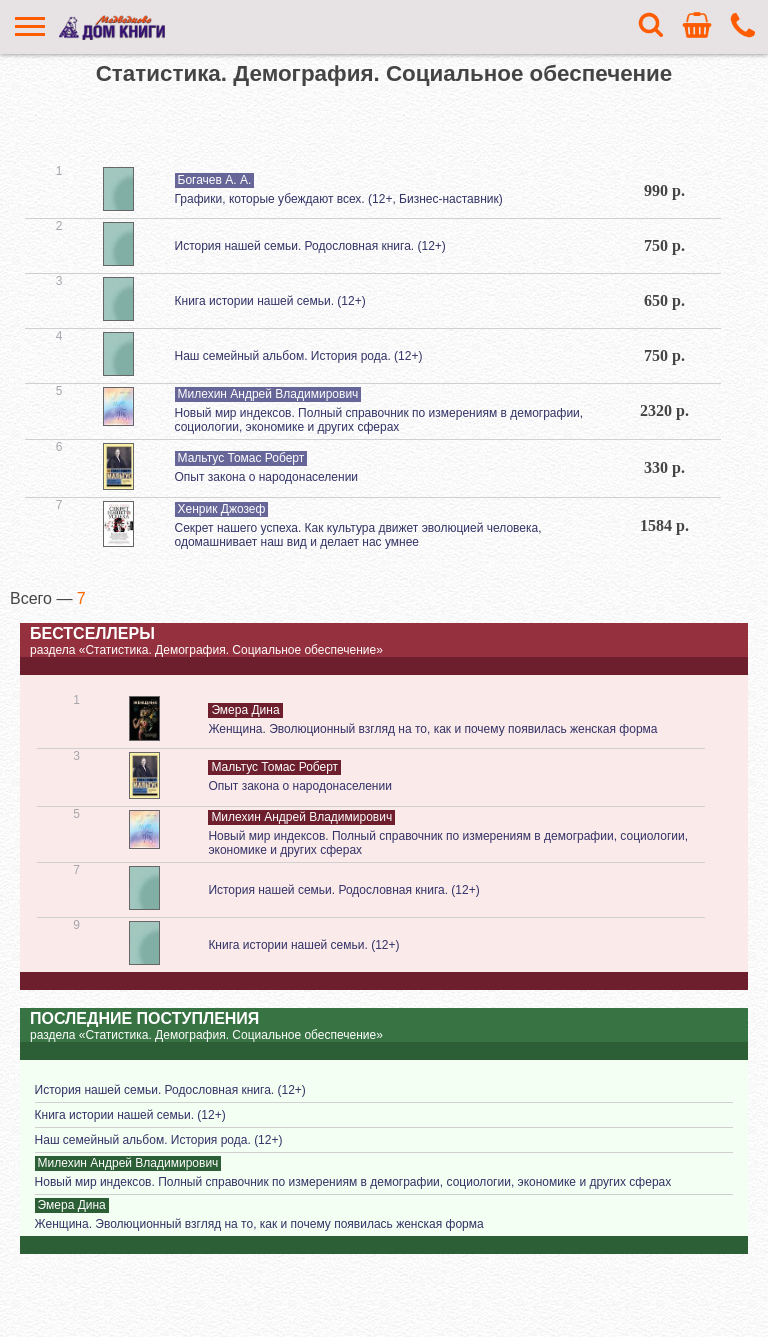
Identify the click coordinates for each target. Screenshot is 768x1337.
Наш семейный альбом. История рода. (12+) (299, 356)
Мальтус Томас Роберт (241, 458)
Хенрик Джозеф (222, 509)
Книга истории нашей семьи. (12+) (270, 301)
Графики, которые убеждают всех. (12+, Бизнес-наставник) (339, 199)
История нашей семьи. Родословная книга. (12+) (310, 246)
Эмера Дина (245, 710)
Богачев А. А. (215, 180)
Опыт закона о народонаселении (267, 477)
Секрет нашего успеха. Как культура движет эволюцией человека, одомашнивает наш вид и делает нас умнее (358, 535)
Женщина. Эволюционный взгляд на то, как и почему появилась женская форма (432, 729)
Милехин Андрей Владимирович (268, 394)
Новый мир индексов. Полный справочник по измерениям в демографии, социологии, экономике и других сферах (379, 420)
